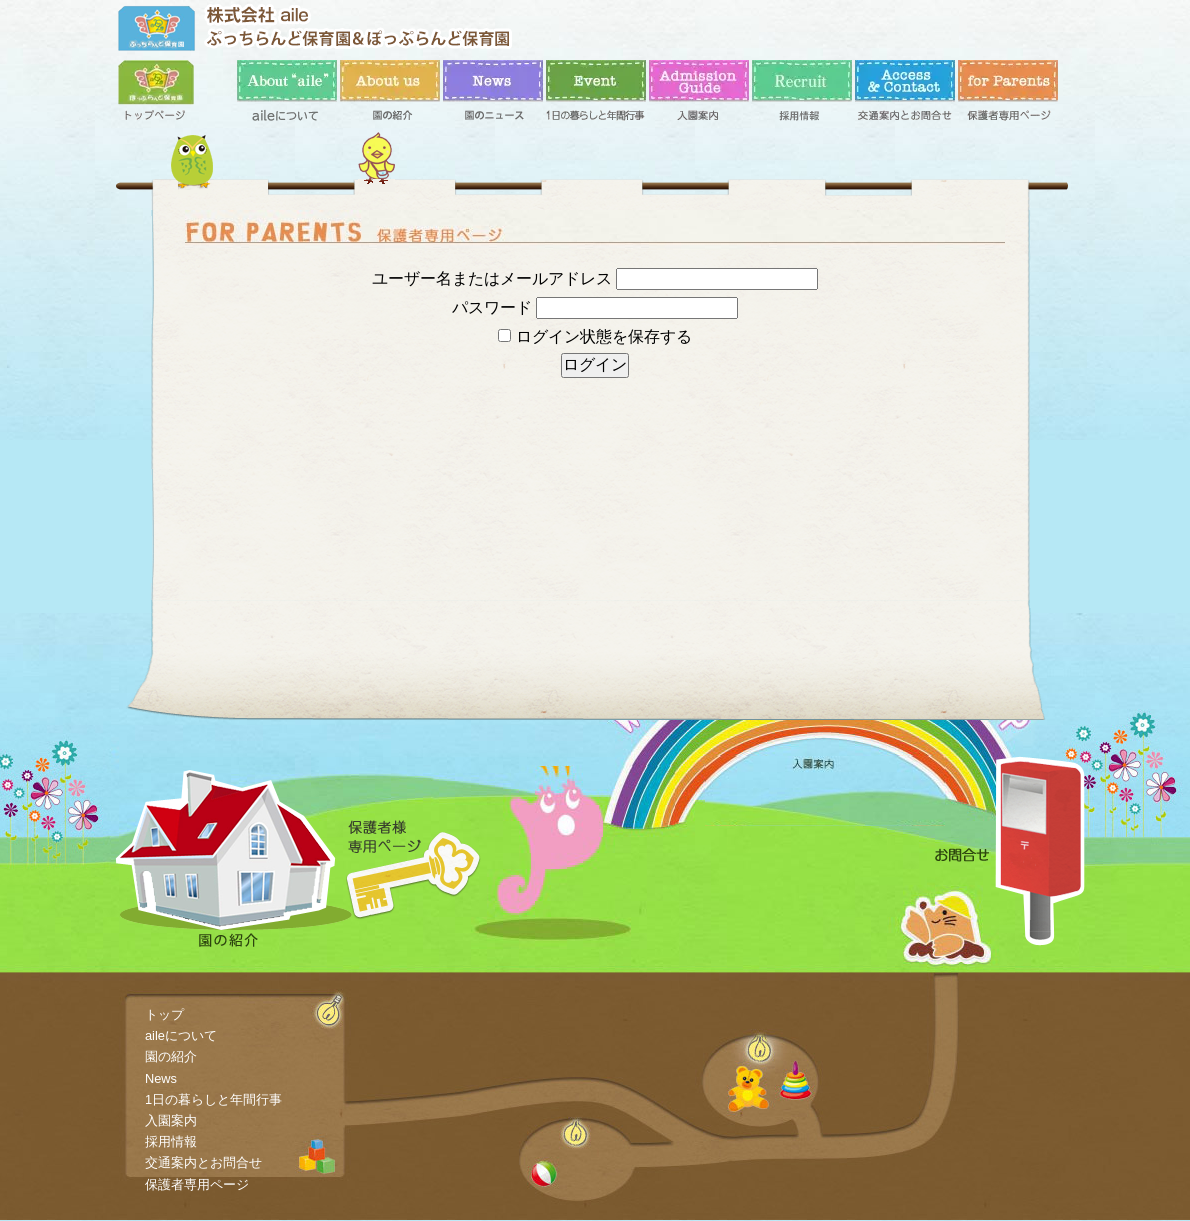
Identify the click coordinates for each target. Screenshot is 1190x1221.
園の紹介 (390, 95)
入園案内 (699, 95)
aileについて (287, 95)
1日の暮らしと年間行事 (596, 95)
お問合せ (1010, 851)
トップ (168, 95)
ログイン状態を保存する (594, 336)
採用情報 (802, 95)
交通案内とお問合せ (905, 95)
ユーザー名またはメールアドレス (492, 278)
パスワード (492, 307)
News (493, 95)
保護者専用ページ (1008, 95)
